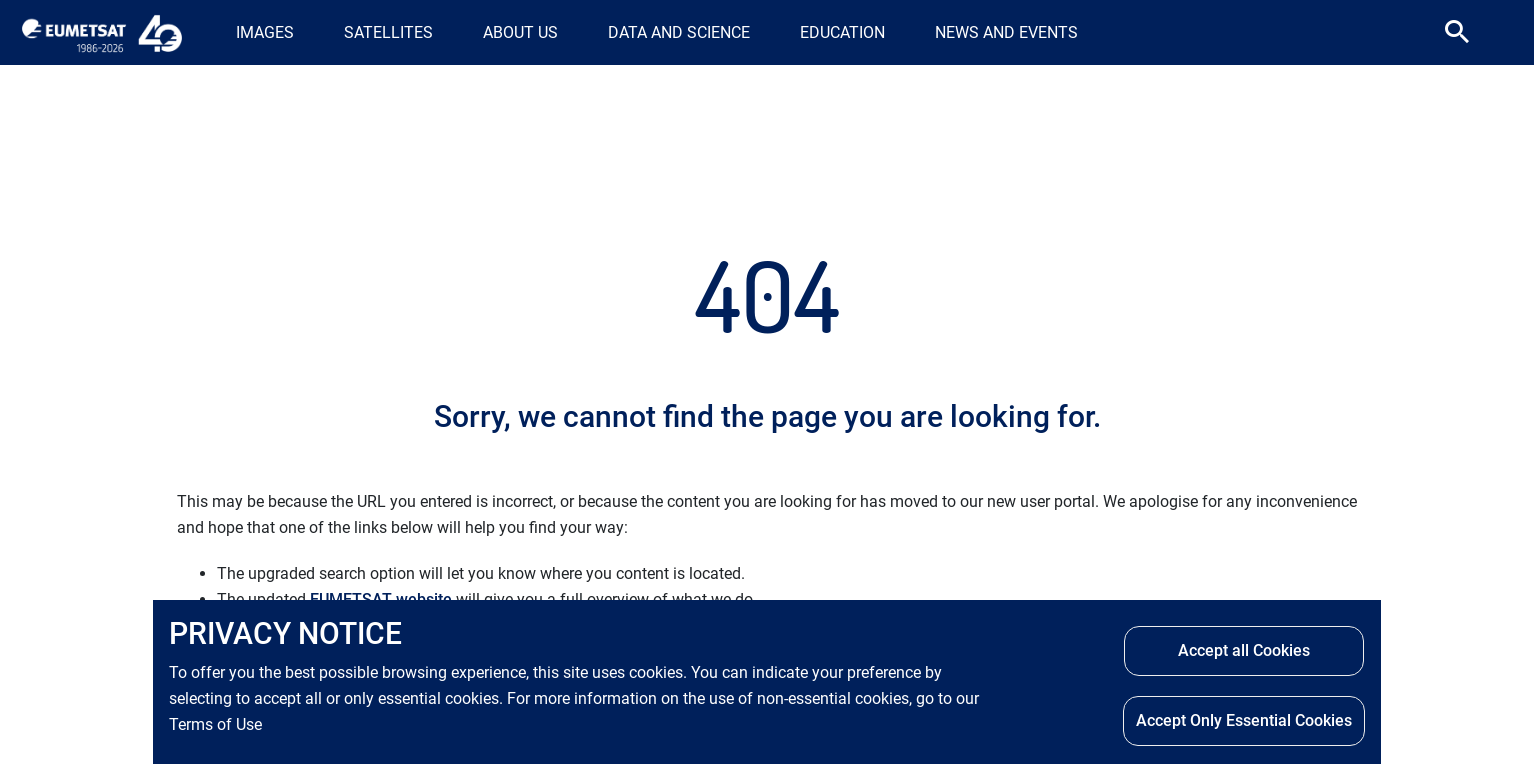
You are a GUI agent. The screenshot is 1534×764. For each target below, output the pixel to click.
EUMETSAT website (381, 599)
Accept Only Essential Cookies (1244, 722)
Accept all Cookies (1244, 652)
